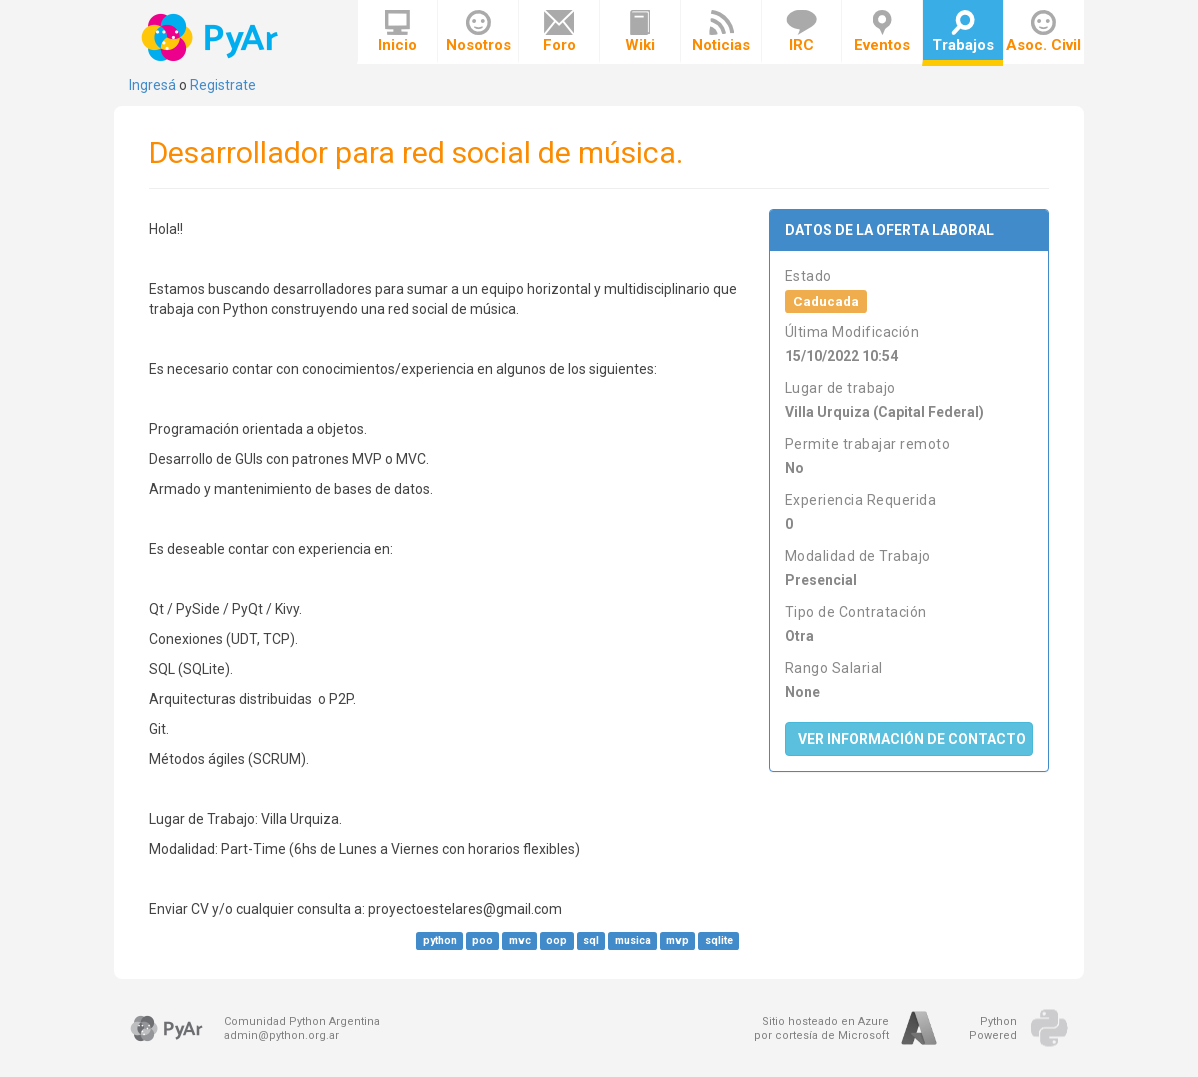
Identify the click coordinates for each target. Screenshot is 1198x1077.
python (440, 940)
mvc (520, 940)
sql (591, 940)
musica (633, 940)
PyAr (211, 37)
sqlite (719, 940)
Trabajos (963, 32)
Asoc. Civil (1043, 32)
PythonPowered (993, 1028)
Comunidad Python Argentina (302, 1021)
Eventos (882, 32)
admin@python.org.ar (281, 1035)
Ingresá (152, 85)
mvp (677, 940)
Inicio (397, 32)
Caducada (826, 301)
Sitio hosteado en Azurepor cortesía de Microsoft (821, 1028)
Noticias (721, 32)
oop (556, 940)
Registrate (223, 85)
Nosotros (478, 32)
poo (482, 940)
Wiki (640, 32)
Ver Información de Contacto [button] (912, 739)
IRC (801, 32)
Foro (559, 32)
